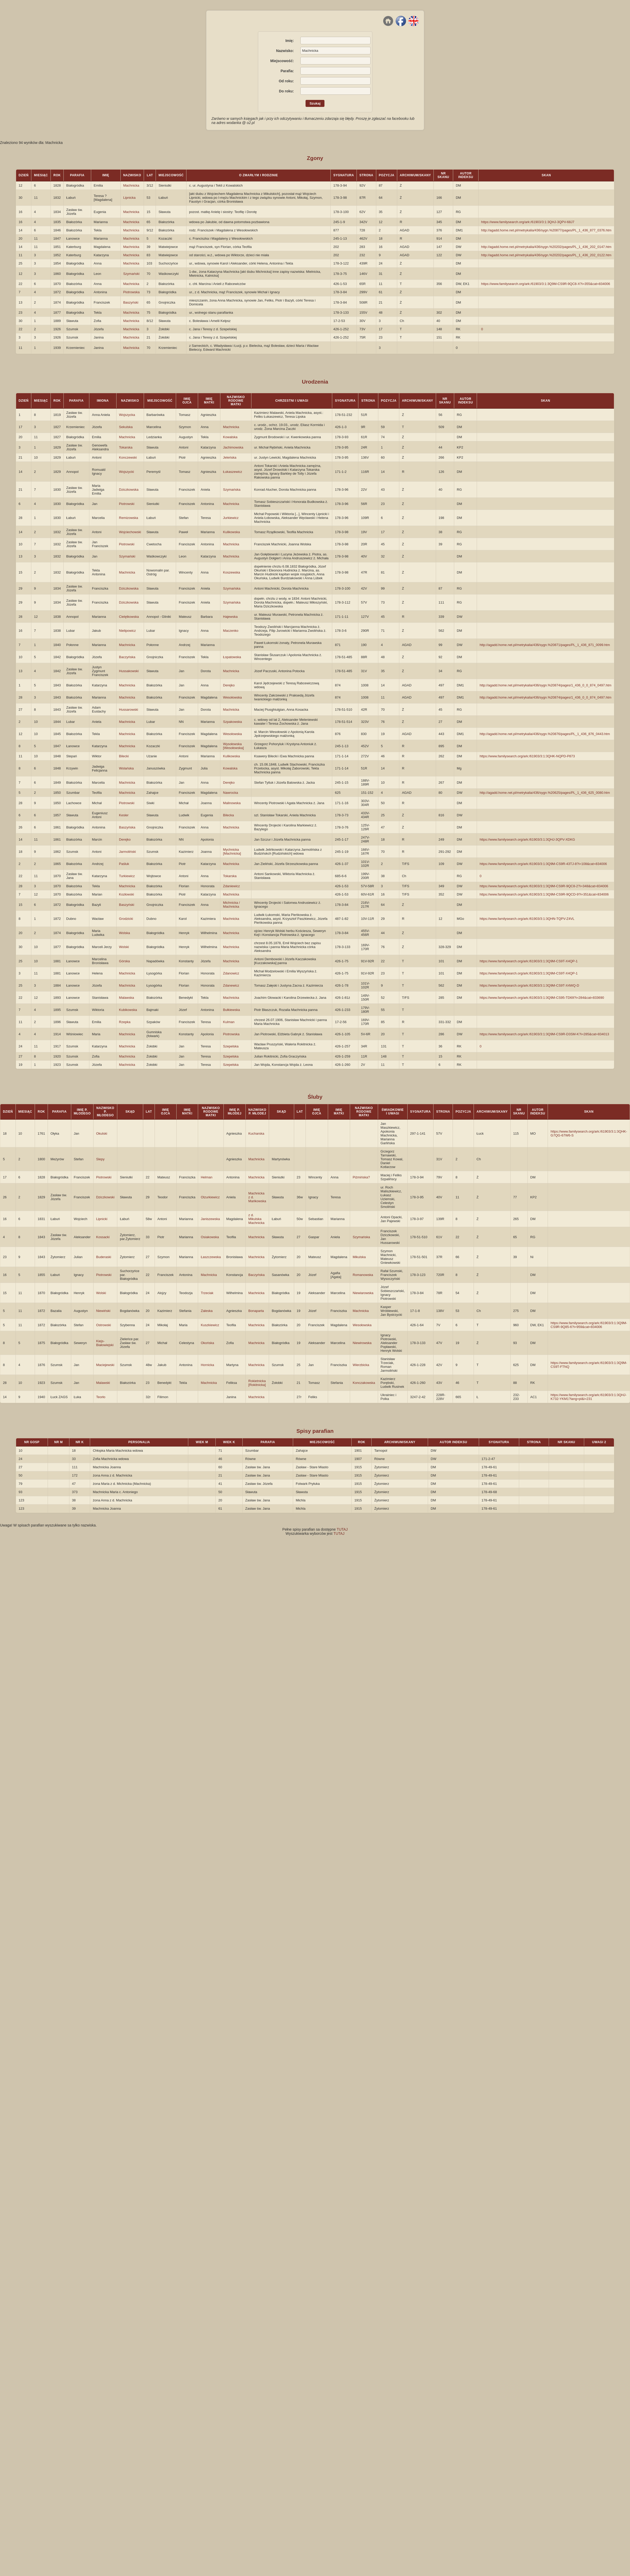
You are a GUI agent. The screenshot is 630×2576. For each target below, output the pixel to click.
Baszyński (131, 302)
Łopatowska (232, 657)
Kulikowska (231, 532)
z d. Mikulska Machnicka (256, 1219)
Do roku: (286, 91)
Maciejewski (105, 1365)
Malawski (103, 1383)
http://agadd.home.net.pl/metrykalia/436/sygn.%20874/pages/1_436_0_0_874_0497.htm (545, 685)
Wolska (124, 933)
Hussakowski (129, 671)
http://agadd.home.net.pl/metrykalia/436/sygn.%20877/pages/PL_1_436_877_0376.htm (546, 230)
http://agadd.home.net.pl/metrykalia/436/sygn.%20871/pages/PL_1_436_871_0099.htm (545, 645)
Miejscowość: (282, 61)
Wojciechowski (130, 532)
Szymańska (231, 489)
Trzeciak (207, 1293)
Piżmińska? (361, 1177)
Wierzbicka (361, 1365)
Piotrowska (131, 292)
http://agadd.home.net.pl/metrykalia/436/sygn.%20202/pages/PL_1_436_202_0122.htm (546, 255)
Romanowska (363, 1275)
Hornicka (207, 1365)
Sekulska (126, 427)
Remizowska (128, 518)
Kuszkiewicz (210, 1325)
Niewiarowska (363, 1293)
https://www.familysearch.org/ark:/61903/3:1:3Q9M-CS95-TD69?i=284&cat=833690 (542, 998)
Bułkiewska (231, 1010)
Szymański (131, 274)
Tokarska (126, 447)
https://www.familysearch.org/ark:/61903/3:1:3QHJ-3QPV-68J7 (527, 222)
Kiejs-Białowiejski (104, 1343)
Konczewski (128, 457)
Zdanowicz (231, 973)
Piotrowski (126, 504)
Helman (206, 1177)
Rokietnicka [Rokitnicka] (257, 1383)
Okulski (101, 1133)
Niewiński (103, 1311)
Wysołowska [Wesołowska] (233, 746)
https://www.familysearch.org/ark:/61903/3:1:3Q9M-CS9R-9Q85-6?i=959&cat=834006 (589, 1325)
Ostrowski (103, 1325)
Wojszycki (126, 472)
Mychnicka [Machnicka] (232, 851)
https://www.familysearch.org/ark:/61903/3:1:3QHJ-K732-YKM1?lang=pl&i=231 (588, 1397)
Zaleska (207, 1311)
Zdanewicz (231, 985)
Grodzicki (126, 919)
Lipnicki (101, 1219)
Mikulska (359, 1257)
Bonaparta (256, 1311)
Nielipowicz (127, 631)
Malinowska (232, 803)
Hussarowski (128, 709)
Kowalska (230, 437)
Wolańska (126, 768)
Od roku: (286, 81)
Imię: (289, 41)
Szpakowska (232, 722)
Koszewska (231, 572)
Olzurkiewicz (210, 1197)
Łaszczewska (211, 1257)
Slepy (100, 1159)
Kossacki (103, 1237)
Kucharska (256, 1133)
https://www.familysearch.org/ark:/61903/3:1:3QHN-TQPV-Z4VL (527, 919)
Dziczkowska (129, 489)
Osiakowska (210, 1237)
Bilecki (124, 756)
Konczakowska (364, 1383)
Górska (124, 961)
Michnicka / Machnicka (231, 904)
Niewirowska (362, 1343)
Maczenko (230, 631)
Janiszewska (210, 1219)
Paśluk (124, 864)
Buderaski (103, 1257)
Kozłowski (126, 894)
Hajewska (230, 617)
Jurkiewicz (230, 518)
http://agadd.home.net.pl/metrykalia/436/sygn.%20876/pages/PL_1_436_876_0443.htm (545, 734)
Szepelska (230, 1046)
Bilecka (228, 815)
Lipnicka (129, 198)
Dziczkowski (105, 1197)
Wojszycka (127, 415)
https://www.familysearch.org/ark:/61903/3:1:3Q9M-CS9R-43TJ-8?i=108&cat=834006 (543, 864)
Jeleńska (229, 457)
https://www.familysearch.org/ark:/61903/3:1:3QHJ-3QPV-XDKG (527, 839)
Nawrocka (230, 793)
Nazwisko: (285, 51)
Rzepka (125, 1022)
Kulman (228, 1022)
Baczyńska (127, 657)
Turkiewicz (127, 876)
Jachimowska (233, 447)
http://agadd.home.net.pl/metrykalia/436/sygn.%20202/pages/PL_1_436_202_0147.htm (546, 247)
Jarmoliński (127, 852)
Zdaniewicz (231, 886)
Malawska (126, 998)
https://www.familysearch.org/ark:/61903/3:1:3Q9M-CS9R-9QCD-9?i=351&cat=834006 (544, 894)
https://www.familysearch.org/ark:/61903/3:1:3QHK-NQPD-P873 (527, 756)
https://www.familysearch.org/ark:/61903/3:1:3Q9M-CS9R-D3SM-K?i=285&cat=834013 (544, 1034)
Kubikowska (128, 1010)
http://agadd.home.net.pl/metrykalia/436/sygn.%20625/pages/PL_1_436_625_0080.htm (545, 793)
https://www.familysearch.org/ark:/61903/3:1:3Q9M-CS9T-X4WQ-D (529, 985)
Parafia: (287, 71)
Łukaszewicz (232, 472)
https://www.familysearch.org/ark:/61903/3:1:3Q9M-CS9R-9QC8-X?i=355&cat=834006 (545, 284)
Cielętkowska (129, 617)
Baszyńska (127, 827)
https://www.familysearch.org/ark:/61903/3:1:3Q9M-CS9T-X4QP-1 (529, 961)
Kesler (124, 815)
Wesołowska (232, 697)
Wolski (124, 947)
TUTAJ (342, 1529)
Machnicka (131, 185)
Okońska (207, 1343)
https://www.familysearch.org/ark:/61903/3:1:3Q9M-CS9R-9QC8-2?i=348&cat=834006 (544, 886)
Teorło (100, 1397)
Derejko (229, 685)
